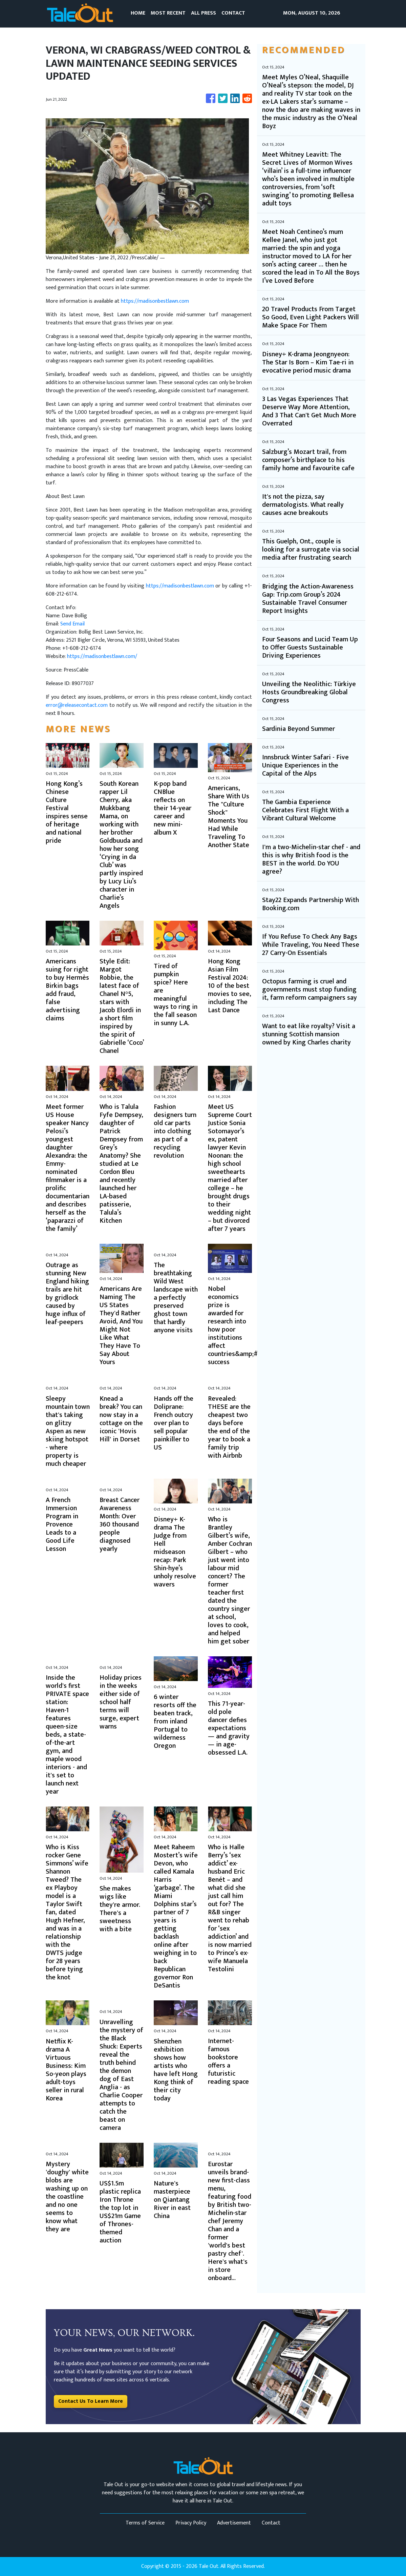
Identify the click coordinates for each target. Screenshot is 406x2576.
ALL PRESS (203, 13)
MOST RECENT (168, 13)
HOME (138, 13)
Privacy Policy (190, 2523)
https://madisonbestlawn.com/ (102, 656)
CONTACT (233, 13)
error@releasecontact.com (77, 705)
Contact (271, 2523)
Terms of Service (145, 2523)
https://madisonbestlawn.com (155, 301)
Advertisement (234, 2523)
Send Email (72, 623)
